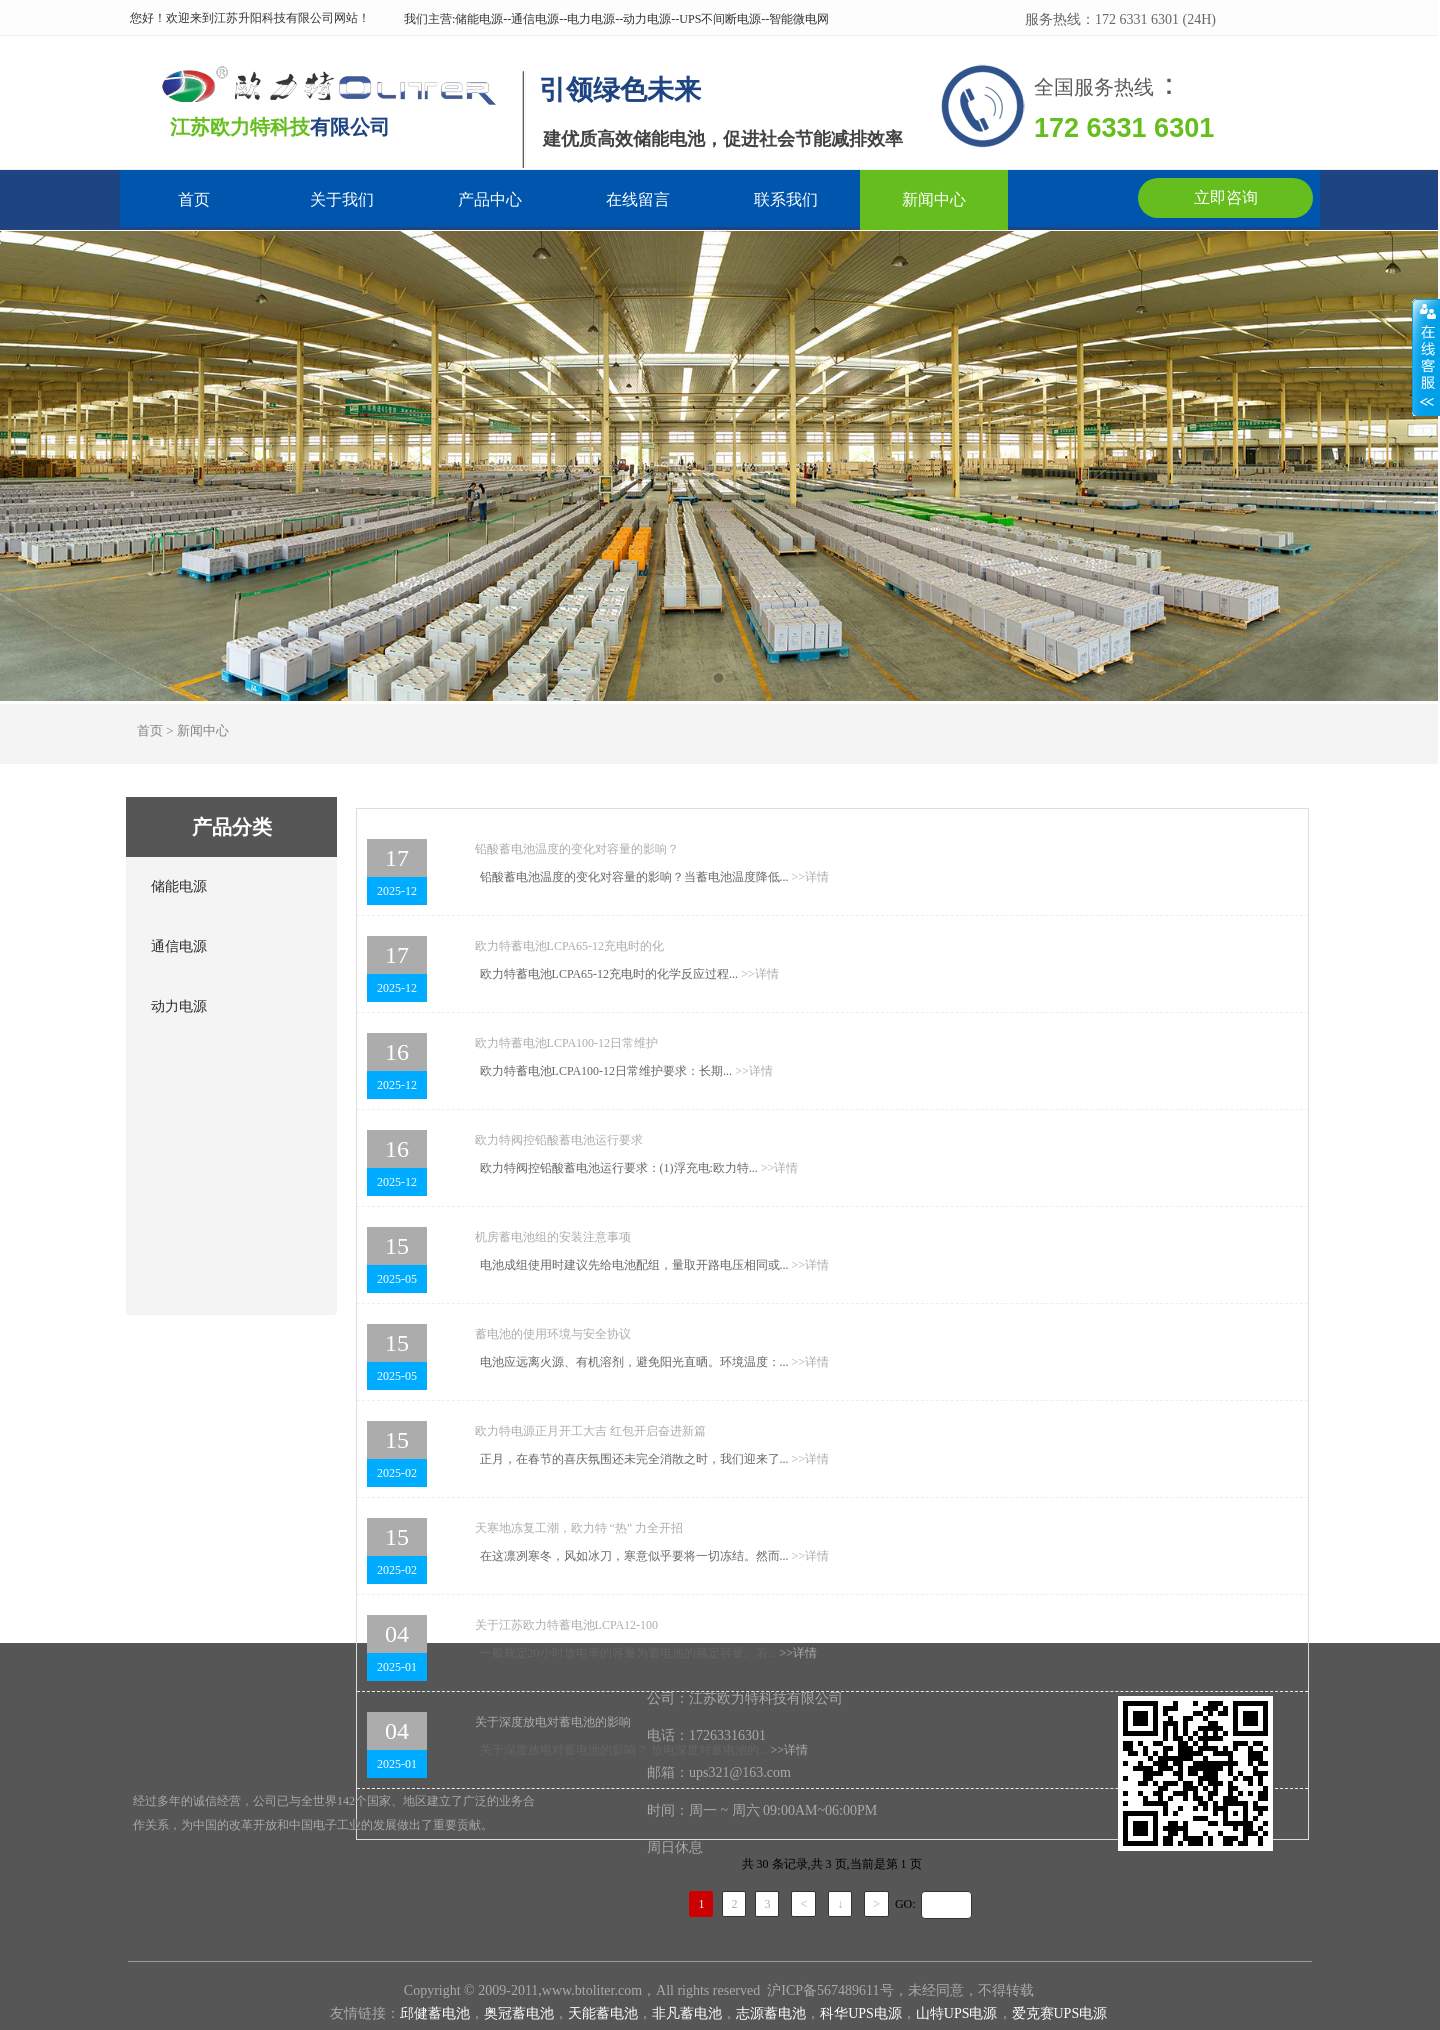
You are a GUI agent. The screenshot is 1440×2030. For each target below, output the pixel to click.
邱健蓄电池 (435, 2013)
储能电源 (179, 886)
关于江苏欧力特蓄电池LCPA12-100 (567, 1625)
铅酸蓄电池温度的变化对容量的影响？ (577, 849)
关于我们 (342, 200)
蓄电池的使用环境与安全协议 (553, 1334)
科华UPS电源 (861, 2013)
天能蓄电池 (603, 2013)
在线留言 (638, 200)
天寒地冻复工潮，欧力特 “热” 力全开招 (579, 1528)
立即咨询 (1226, 197)
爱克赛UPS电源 (1060, 2013)
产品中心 (490, 200)
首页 (194, 200)
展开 (1426, 357)
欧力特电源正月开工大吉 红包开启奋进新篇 (590, 1431)
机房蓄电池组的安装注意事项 (553, 1237)
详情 (811, 877)
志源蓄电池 (771, 2013)
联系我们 (786, 200)
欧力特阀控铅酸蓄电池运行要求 (559, 1140)
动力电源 (179, 1006)
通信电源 (179, 946)
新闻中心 (934, 200)
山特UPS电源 (957, 2013)
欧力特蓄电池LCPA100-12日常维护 (567, 1043)
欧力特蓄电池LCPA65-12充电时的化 (570, 946)
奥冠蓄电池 (519, 2013)
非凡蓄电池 (687, 2013)
